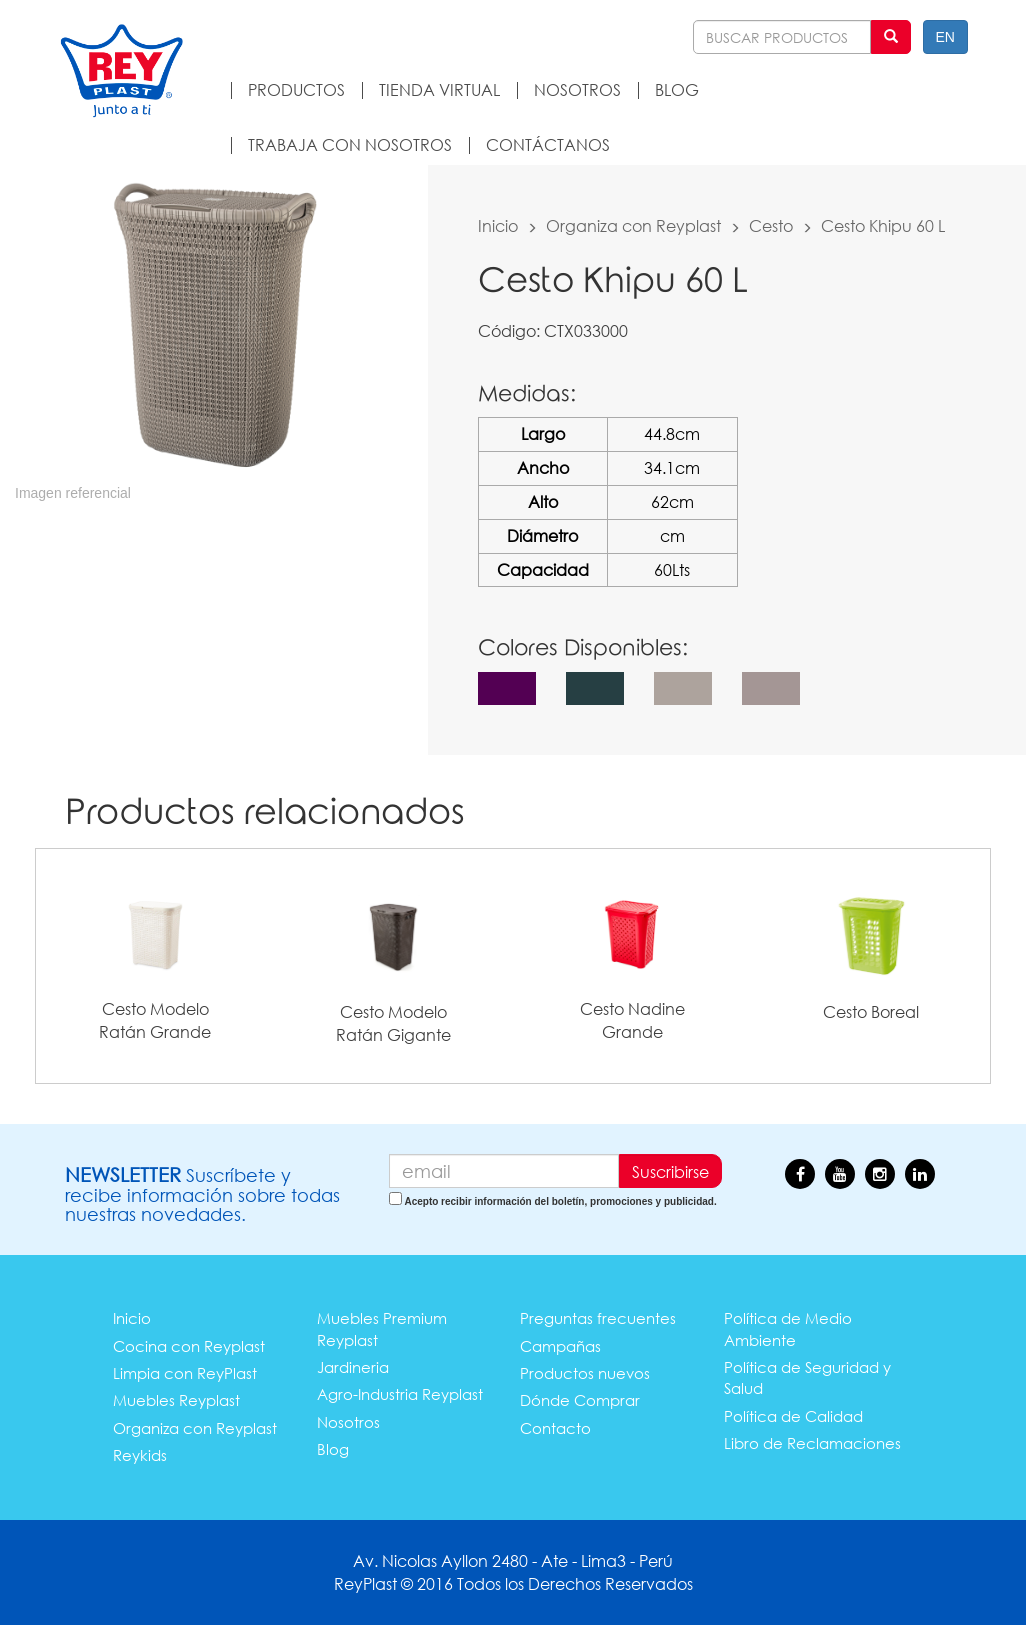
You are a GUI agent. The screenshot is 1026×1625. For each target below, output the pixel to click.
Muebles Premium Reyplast (382, 1328)
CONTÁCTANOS (548, 144)
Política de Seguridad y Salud (807, 1377)
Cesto (771, 225)
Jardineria (353, 1367)
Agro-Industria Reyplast (400, 1394)
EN (945, 37)
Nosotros (348, 1422)
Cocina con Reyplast (189, 1346)
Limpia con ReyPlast (185, 1373)
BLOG (677, 89)
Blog (333, 1449)
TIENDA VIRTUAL (439, 89)
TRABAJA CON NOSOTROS (350, 144)
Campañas (560, 1346)
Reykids (140, 1455)
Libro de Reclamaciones (812, 1443)
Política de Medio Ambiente (788, 1328)
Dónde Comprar (580, 1400)
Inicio (498, 225)
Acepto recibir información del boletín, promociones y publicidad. (560, 1201)
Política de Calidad (793, 1416)
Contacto (555, 1428)
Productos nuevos (585, 1373)
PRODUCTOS (296, 89)
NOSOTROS (577, 89)
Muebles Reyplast (176, 1400)
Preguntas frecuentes (598, 1318)
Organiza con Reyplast (633, 225)
